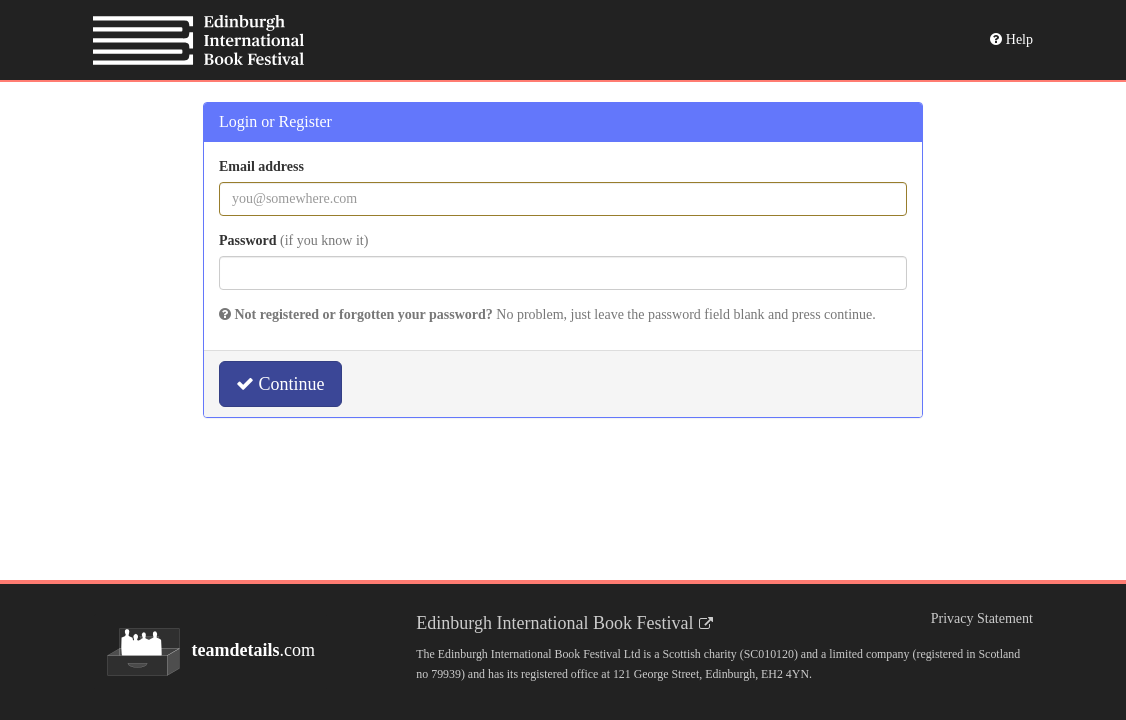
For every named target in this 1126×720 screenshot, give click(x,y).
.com (210, 652)
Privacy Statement (982, 618)
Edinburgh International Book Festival (554, 623)
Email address (261, 166)
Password (293, 240)
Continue (280, 384)
